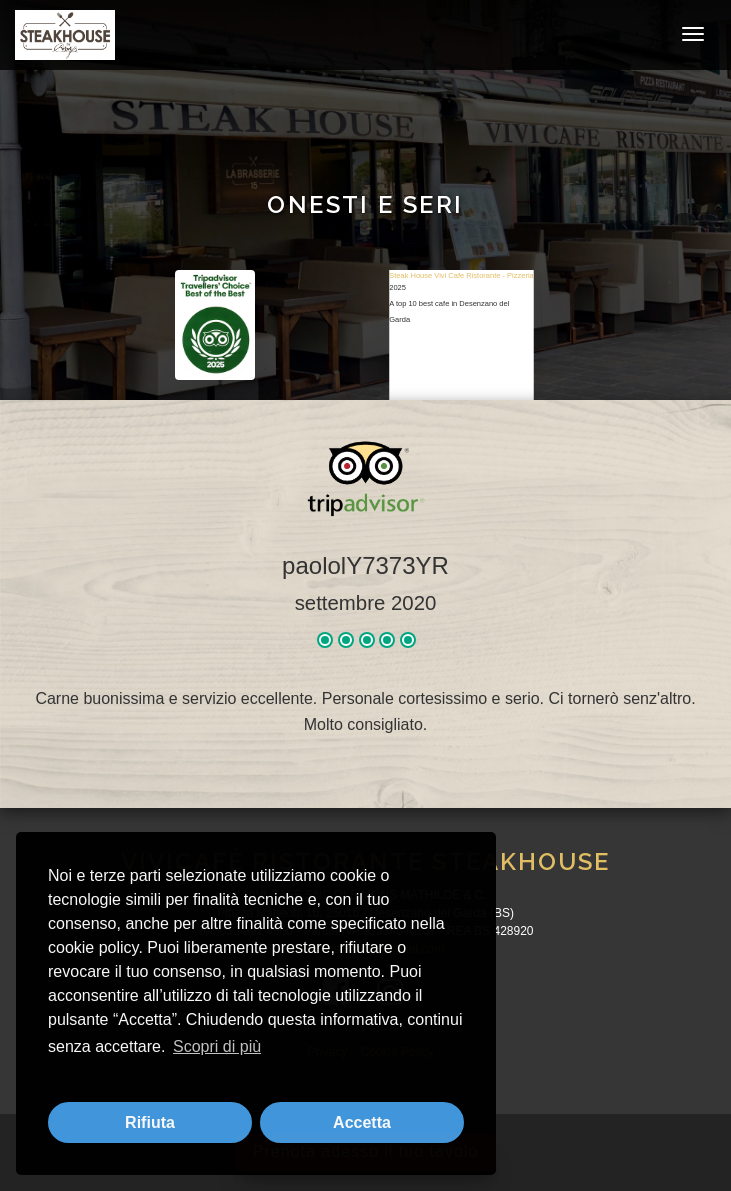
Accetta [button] (362, 1122)
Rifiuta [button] (150, 1122)
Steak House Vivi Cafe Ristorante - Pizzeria (461, 275)
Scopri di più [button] (217, 1046)
